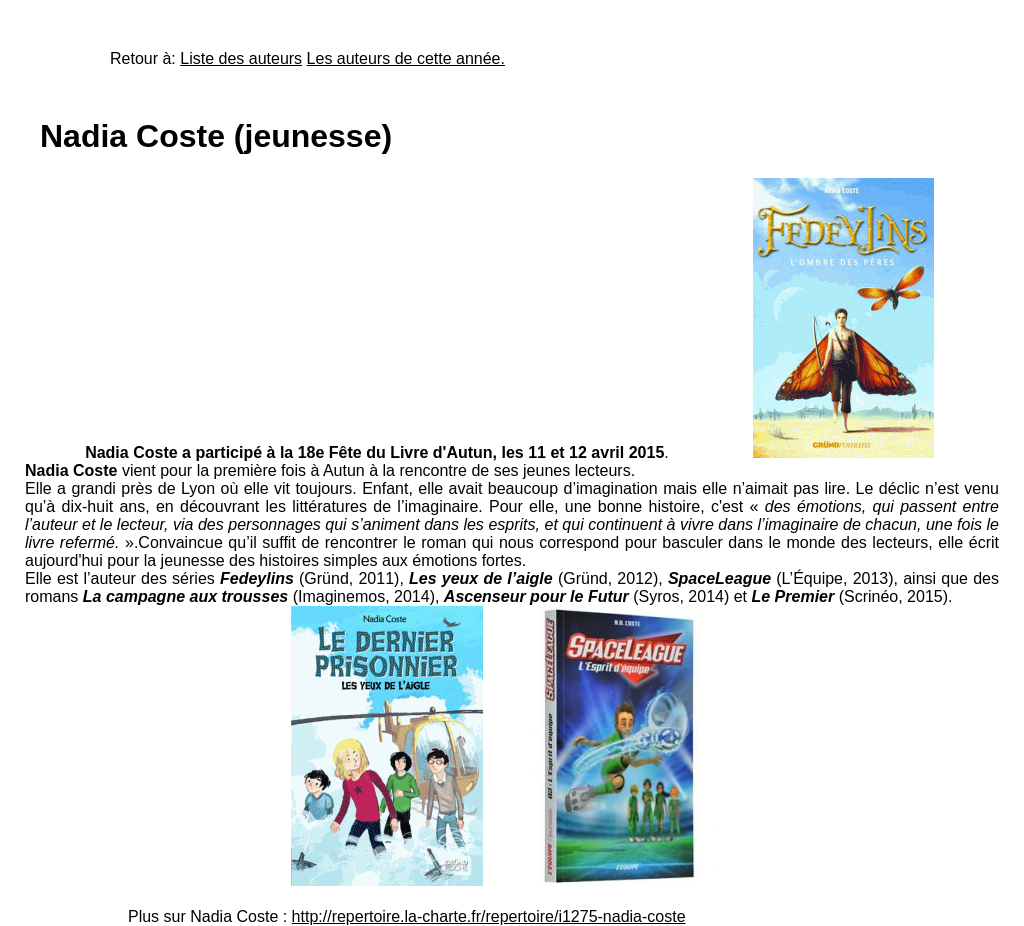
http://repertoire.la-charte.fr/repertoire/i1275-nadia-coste (489, 916)
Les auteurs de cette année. (406, 58)
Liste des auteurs (241, 58)
